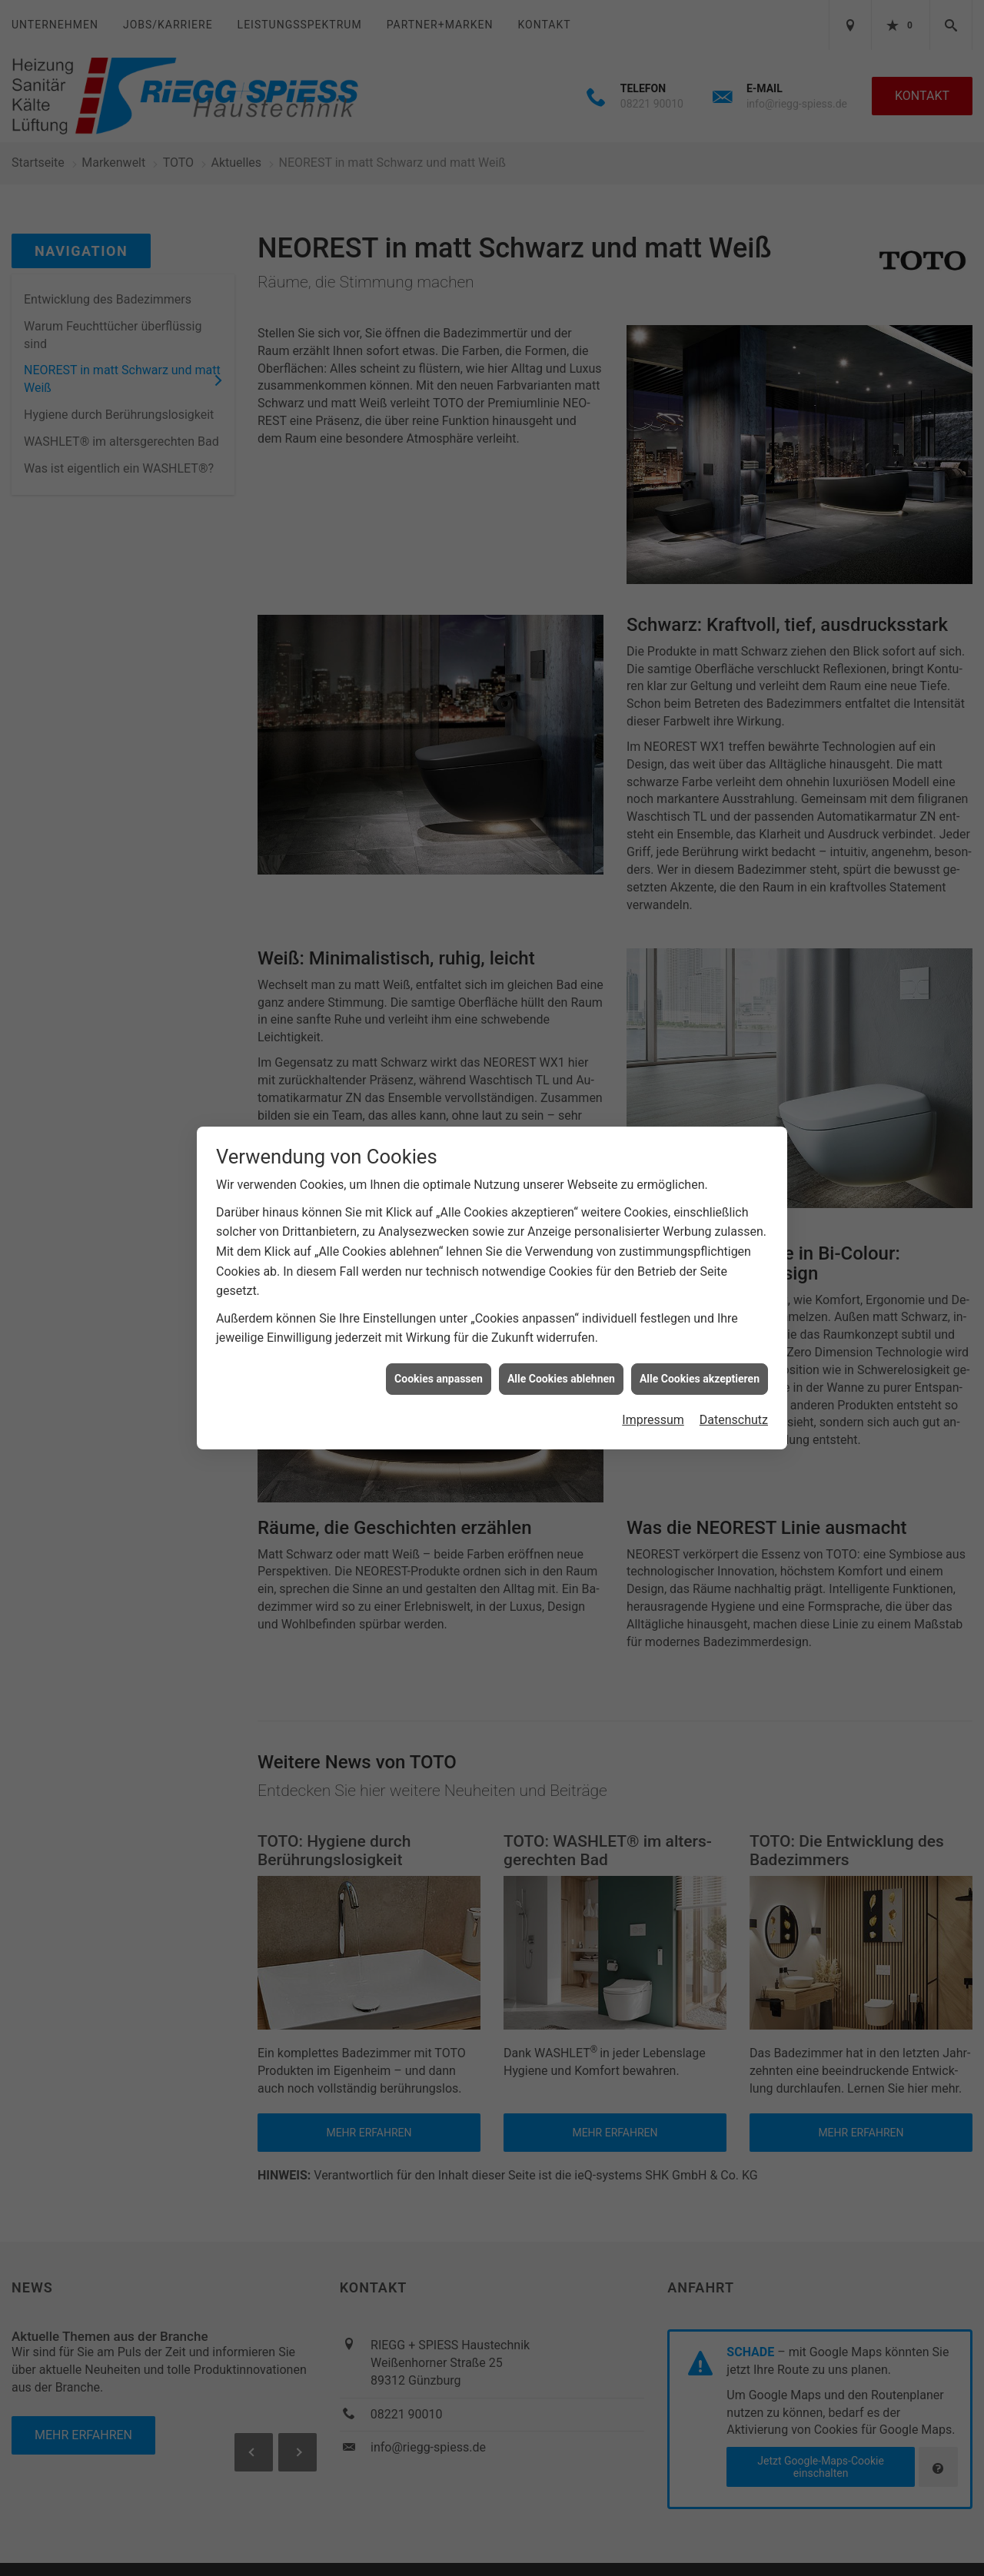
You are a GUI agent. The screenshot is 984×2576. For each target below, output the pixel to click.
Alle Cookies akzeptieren (700, 1379)
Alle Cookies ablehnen (561, 1379)
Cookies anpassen (438, 1379)
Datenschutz (734, 1419)
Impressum (653, 1419)
